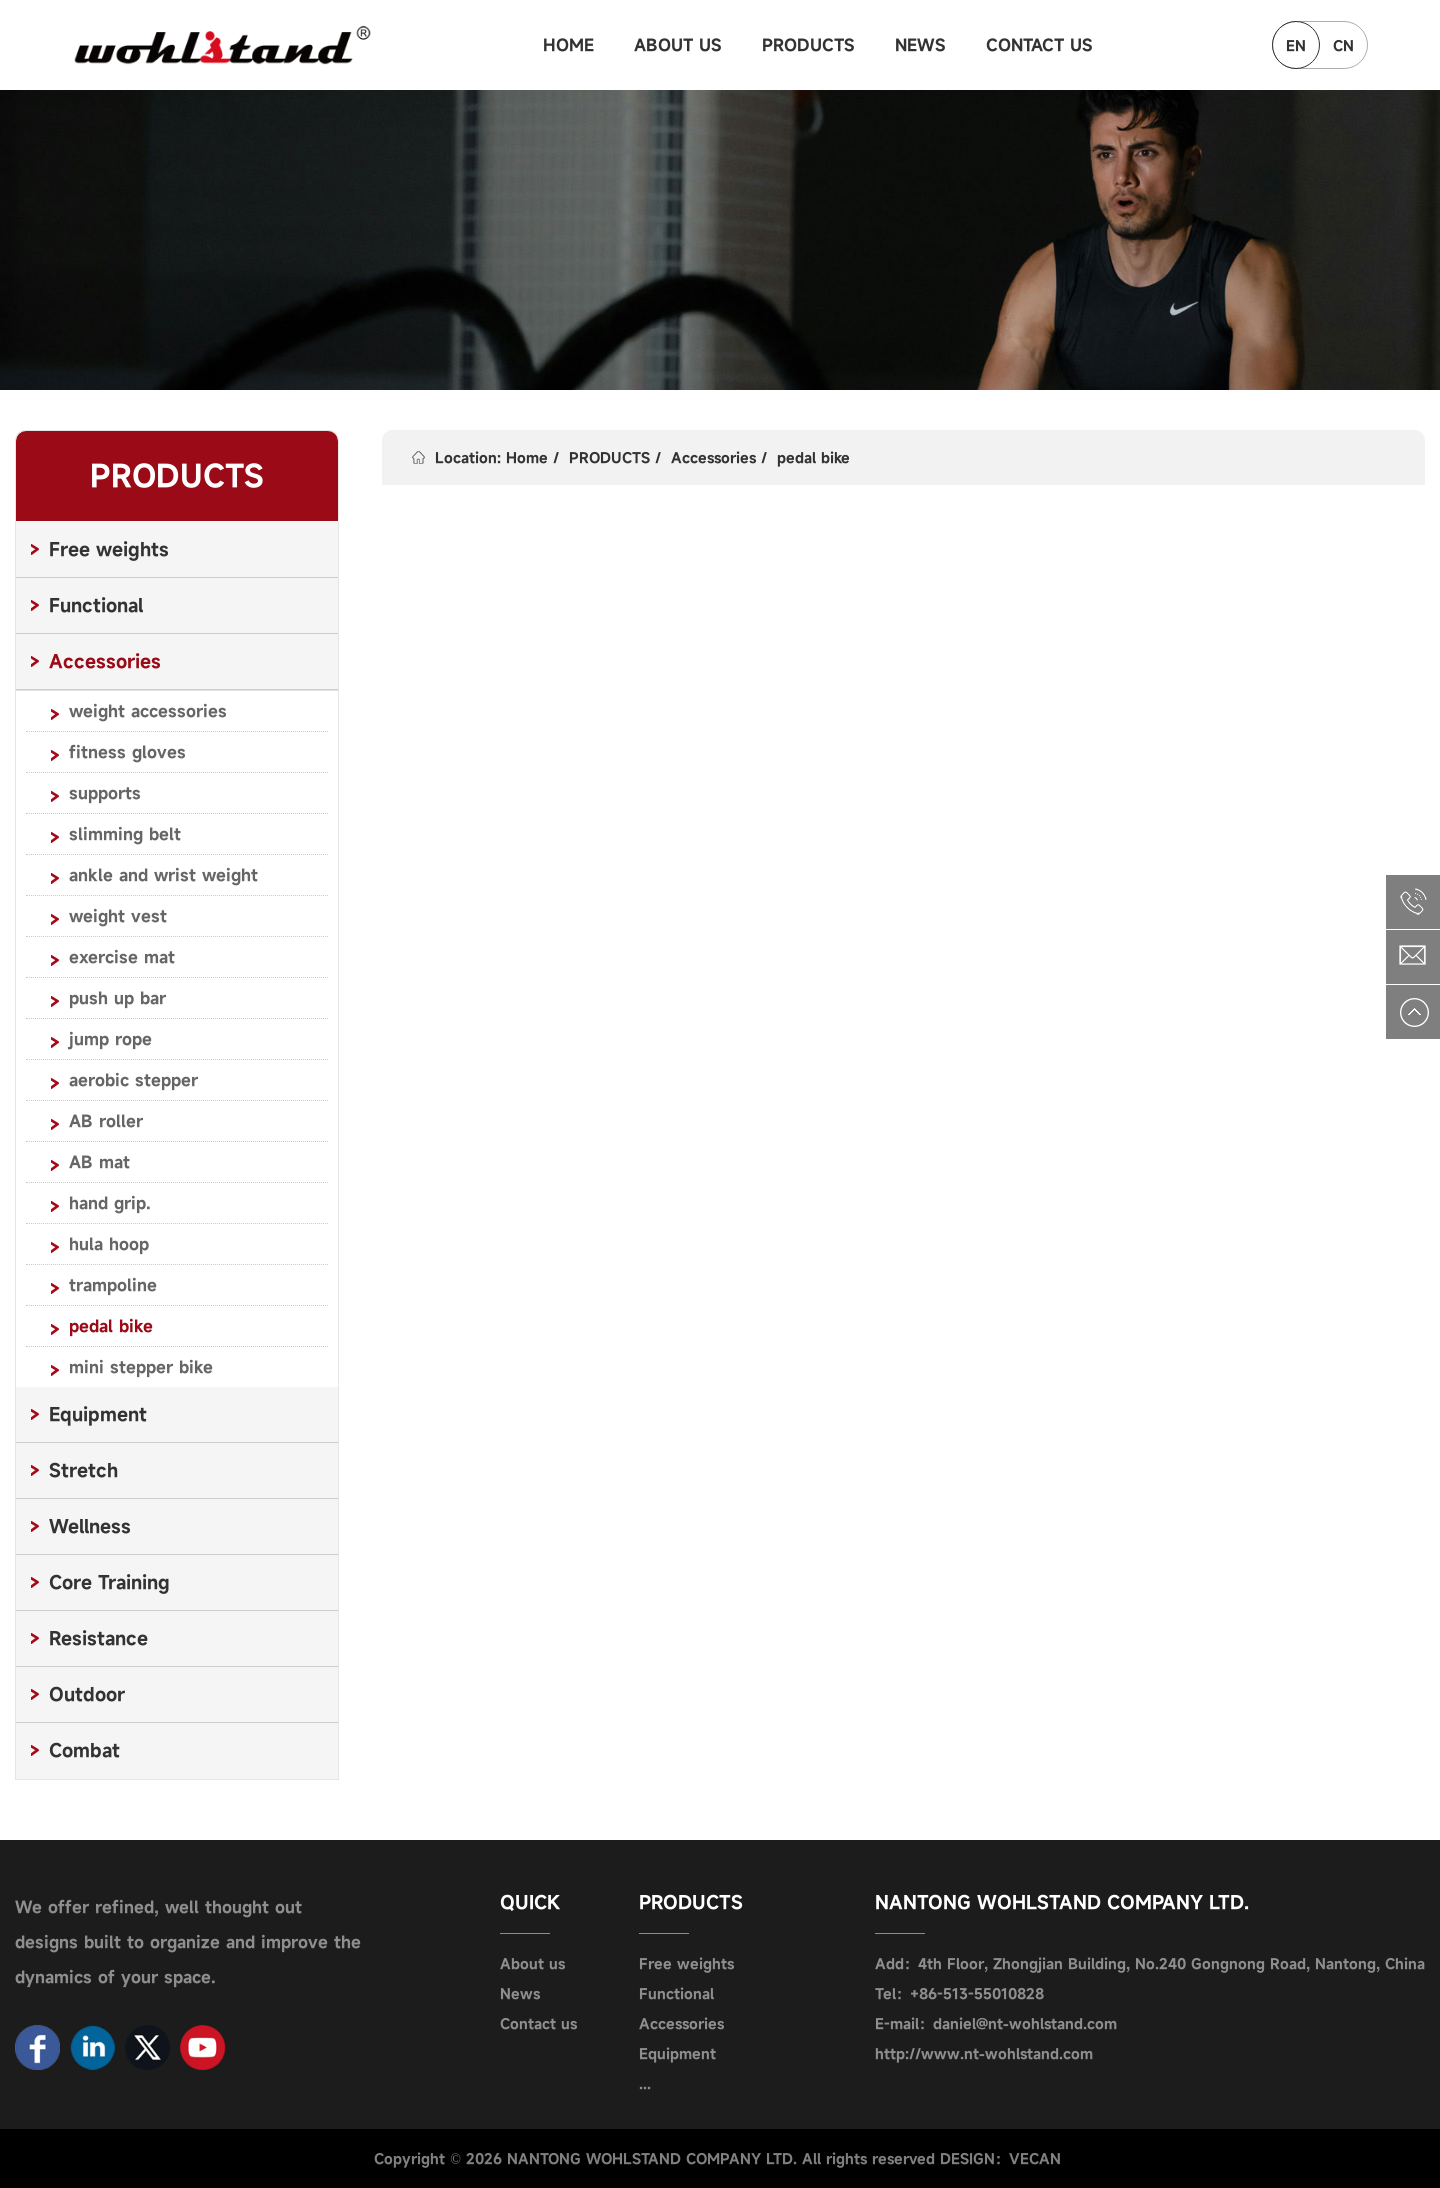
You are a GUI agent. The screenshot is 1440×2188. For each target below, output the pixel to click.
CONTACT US (1039, 45)
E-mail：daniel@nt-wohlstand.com (996, 2023)
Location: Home (491, 457)
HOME (568, 45)
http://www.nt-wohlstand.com (984, 2053)
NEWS (920, 45)
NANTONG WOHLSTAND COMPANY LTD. (1062, 1902)
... (645, 2083)
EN (1296, 45)
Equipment (677, 2053)
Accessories (713, 457)
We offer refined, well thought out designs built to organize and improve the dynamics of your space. (188, 1942)
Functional (676, 1993)
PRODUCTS (808, 45)
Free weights (686, 1963)
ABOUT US (678, 45)
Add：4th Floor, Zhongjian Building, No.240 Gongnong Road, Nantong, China (1150, 1963)
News (520, 1993)
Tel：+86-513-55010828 (959, 1993)
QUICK (530, 1902)
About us (532, 1963)
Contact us (538, 2023)
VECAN (1035, 2158)
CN (1343, 45)
